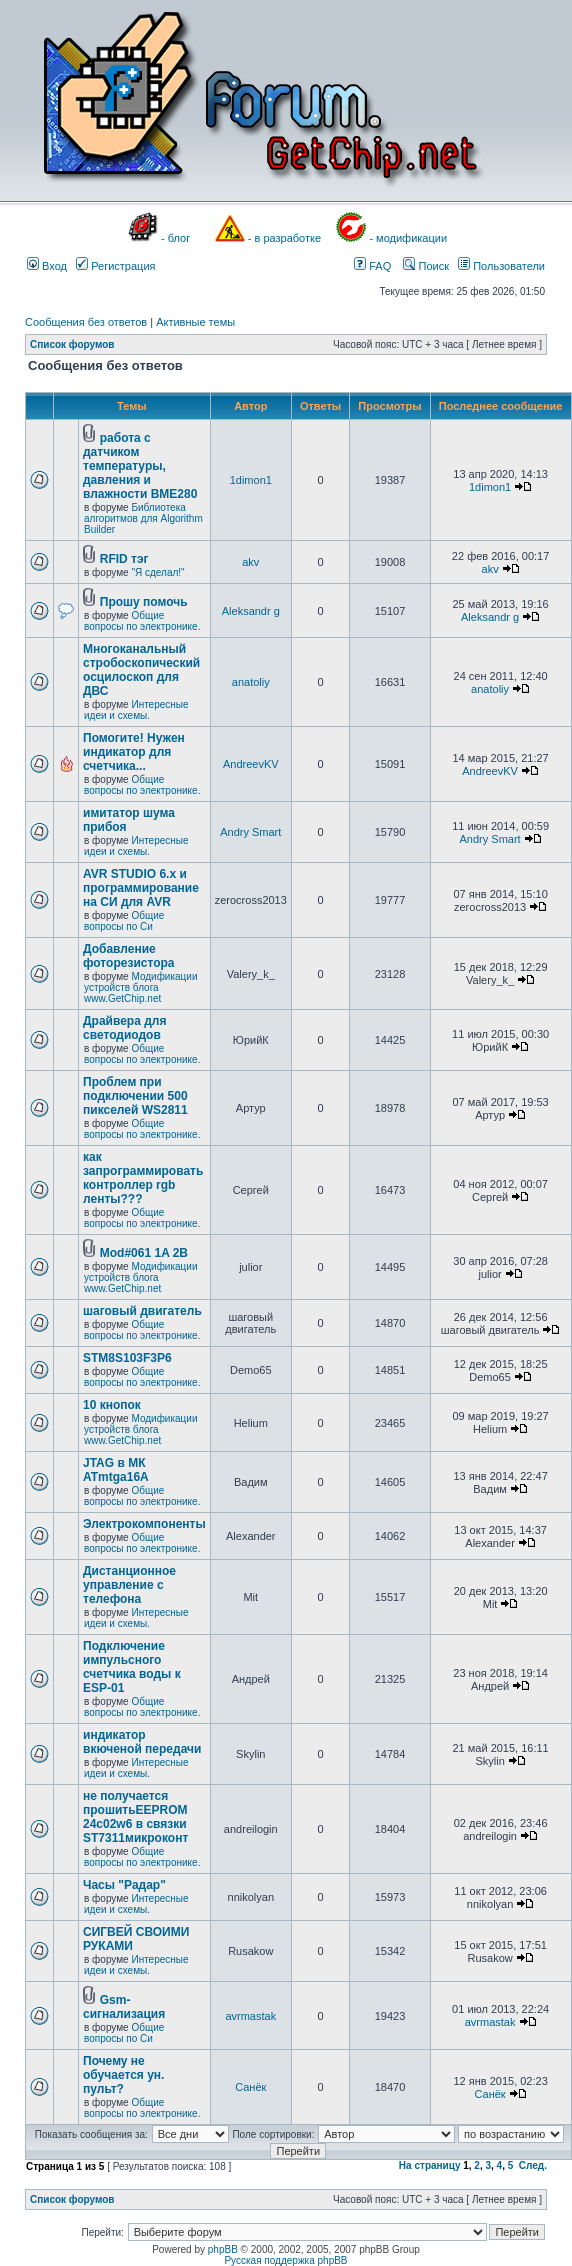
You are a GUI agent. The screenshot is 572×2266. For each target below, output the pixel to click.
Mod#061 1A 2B (144, 1253)
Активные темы (195, 322)
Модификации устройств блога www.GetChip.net (141, 987)
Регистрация (115, 266)
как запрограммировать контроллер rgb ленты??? (143, 1178)
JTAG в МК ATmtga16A (116, 1470)
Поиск (426, 266)
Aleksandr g (251, 611)
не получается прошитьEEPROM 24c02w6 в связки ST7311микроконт (135, 1817)
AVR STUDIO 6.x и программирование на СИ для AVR (141, 888)
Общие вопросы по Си (124, 921)
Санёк (250, 2087)
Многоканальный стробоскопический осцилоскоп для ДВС (141, 670)
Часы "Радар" (124, 1885)
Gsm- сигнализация (124, 2007)
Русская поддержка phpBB (285, 2260)
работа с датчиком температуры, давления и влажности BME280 (140, 466)
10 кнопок (112, 1405)
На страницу (430, 2165)
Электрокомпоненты (144, 1524)
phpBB (223, 2249)
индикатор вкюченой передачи (142, 1742)
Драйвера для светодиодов (124, 1028)
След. (533, 2165)
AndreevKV (251, 764)
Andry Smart (250, 832)
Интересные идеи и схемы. (136, 710)
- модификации (408, 238)
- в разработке (284, 238)
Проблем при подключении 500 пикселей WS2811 (135, 1096)
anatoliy (251, 682)
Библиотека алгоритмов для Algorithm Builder (143, 518)
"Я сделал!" (157, 572)
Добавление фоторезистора (129, 956)
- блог (175, 238)
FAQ (372, 266)
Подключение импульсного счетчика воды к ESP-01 (132, 1667)
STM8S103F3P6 (127, 1358)
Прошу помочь (144, 602)
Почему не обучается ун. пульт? (123, 2075)
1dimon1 (251, 480)
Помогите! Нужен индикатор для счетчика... (134, 752)
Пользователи (501, 266)
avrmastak (250, 2016)
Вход (47, 266)
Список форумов (72, 344)
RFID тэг (124, 559)
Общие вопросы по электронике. (142, 621)
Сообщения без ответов (86, 322)
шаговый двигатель (142, 1311)
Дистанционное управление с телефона (129, 1585)
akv (250, 562)
